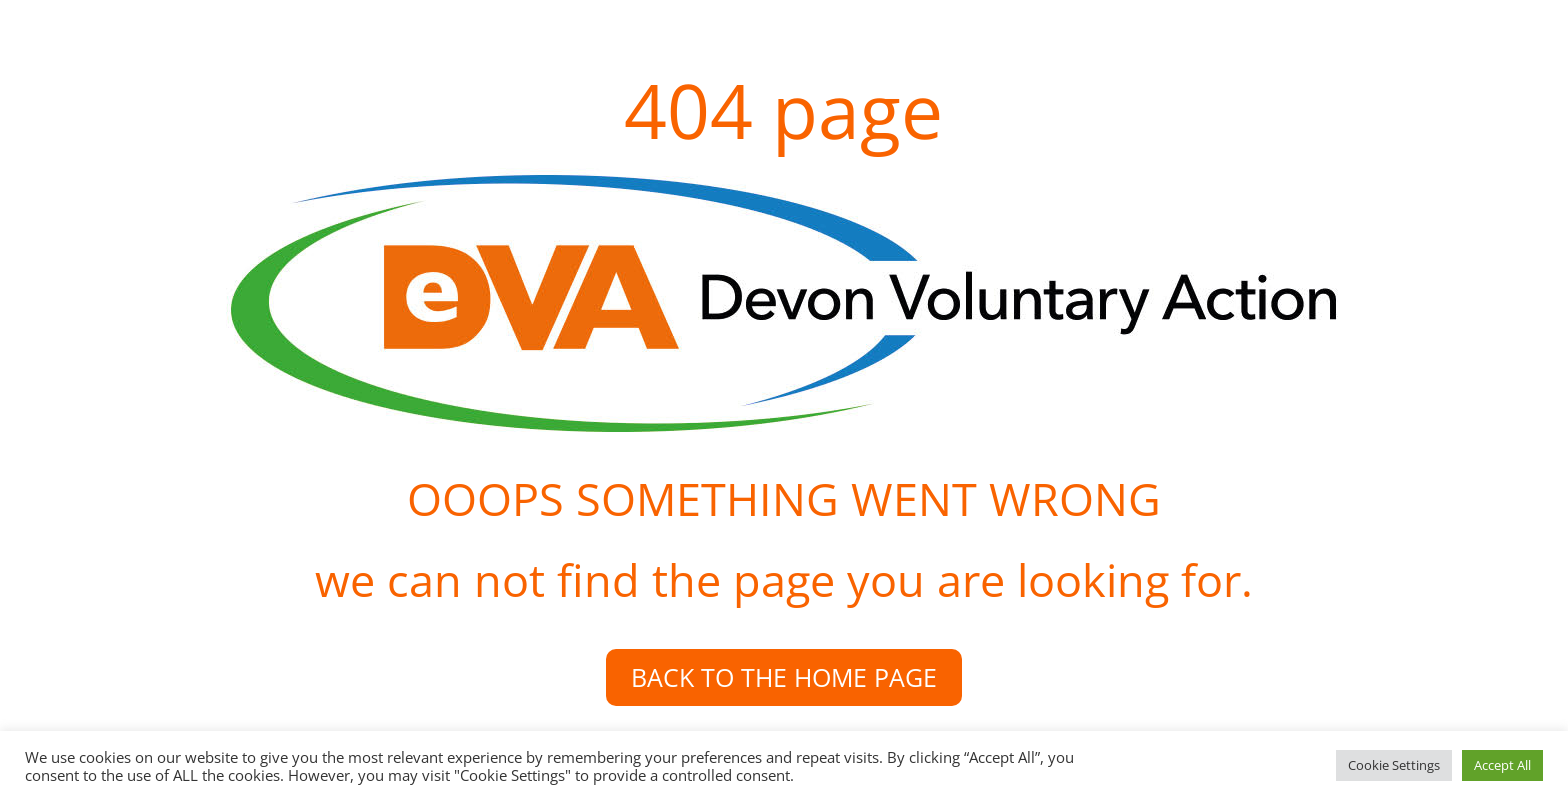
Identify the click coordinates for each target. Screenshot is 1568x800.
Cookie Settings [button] (1394, 765)
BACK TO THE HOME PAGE (784, 677)
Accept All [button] (1502, 765)
